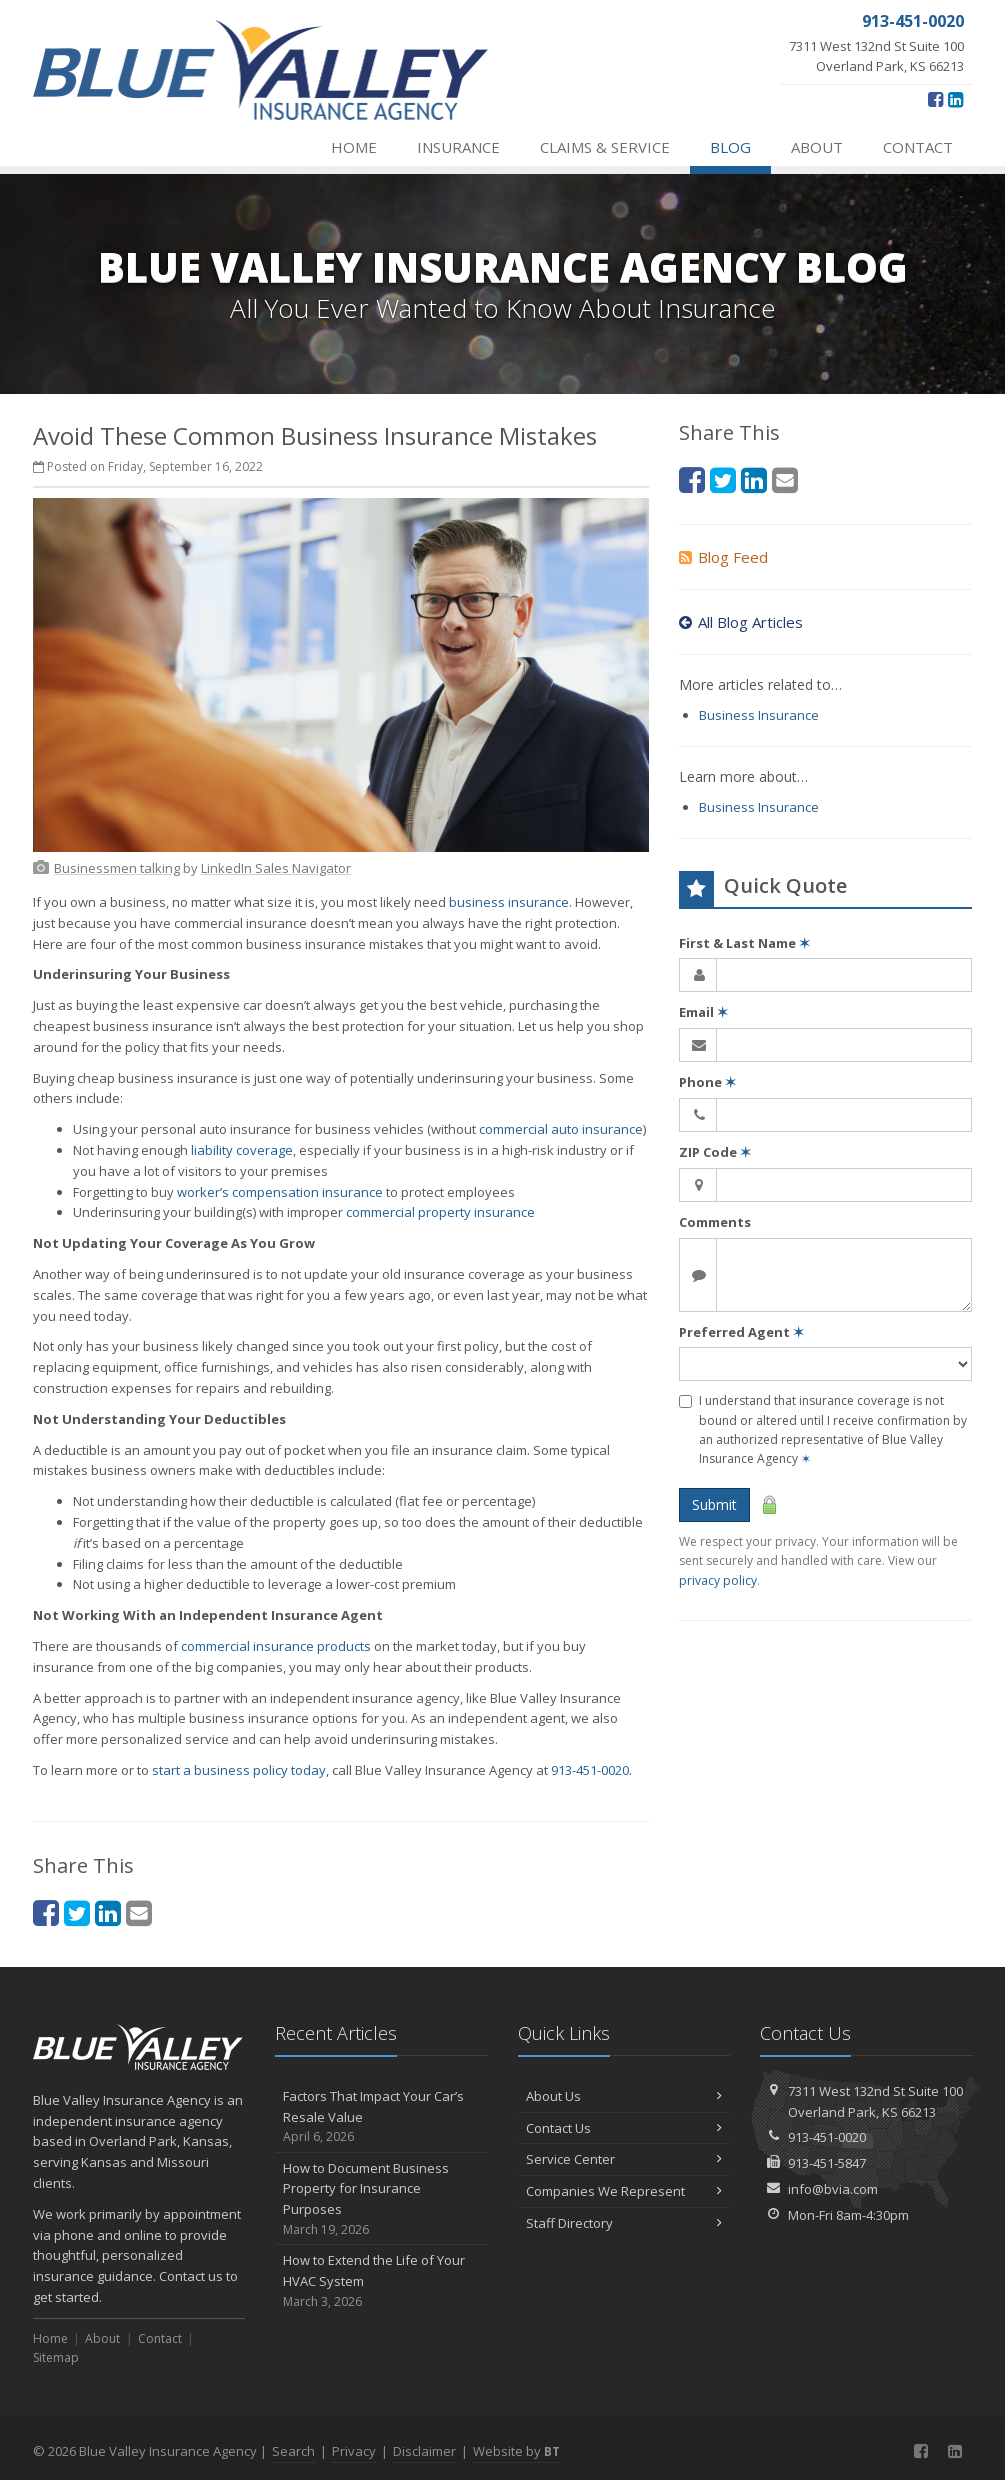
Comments (715, 1222)
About (817, 147)
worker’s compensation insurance (280, 1192)
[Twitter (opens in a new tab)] (77, 1912)
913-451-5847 (827, 2163)
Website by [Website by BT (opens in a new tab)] (516, 2451)
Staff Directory (624, 2223)
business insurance (509, 902)
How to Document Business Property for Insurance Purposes (381, 2199)
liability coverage (242, 1150)
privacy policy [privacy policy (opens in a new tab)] (718, 1580)
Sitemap (56, 2357)
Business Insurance (759, 715)
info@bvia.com (833, 2189)
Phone (707, 1082)
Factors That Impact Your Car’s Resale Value (381, 2117)
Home (354, 147)
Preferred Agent (741, 1332)
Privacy (354, 2451)
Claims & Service (605, 147)
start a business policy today (239, 1770)
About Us (624, 2096)
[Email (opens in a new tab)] (139, 1912)
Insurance (458, 147)
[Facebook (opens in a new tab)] (935, 99)
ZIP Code (715, 1152)
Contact (918, 147)
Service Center (624, 2159)
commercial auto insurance (561, 1129)
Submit (714, 1504)
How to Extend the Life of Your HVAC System (381, 2281)
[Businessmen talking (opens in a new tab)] (117, 868)
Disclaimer (424, 2451)
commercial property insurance (440, 1212)
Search (293, 2451)
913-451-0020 (590, 1770)
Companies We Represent (624, 2191)
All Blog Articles (741, 622)
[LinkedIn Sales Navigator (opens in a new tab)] (276, 868)
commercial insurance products (276, 1646)
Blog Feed (723, 557)
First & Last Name (744, 943)
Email (703, 1012)
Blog (730, 147)
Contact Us (624, 2128)
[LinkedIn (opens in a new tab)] (955, 99)
